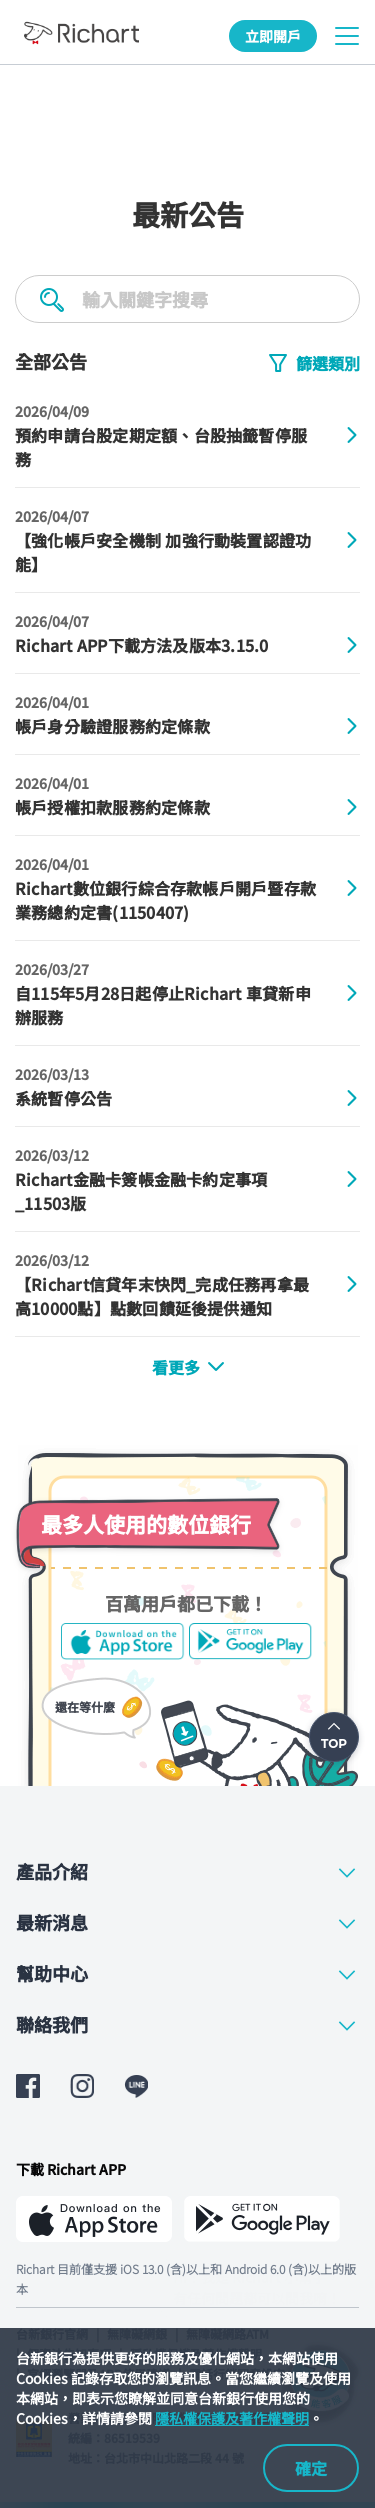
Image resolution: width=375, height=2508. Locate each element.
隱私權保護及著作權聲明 (232, 2418)
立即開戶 (273, 36)
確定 (311, 2468)
